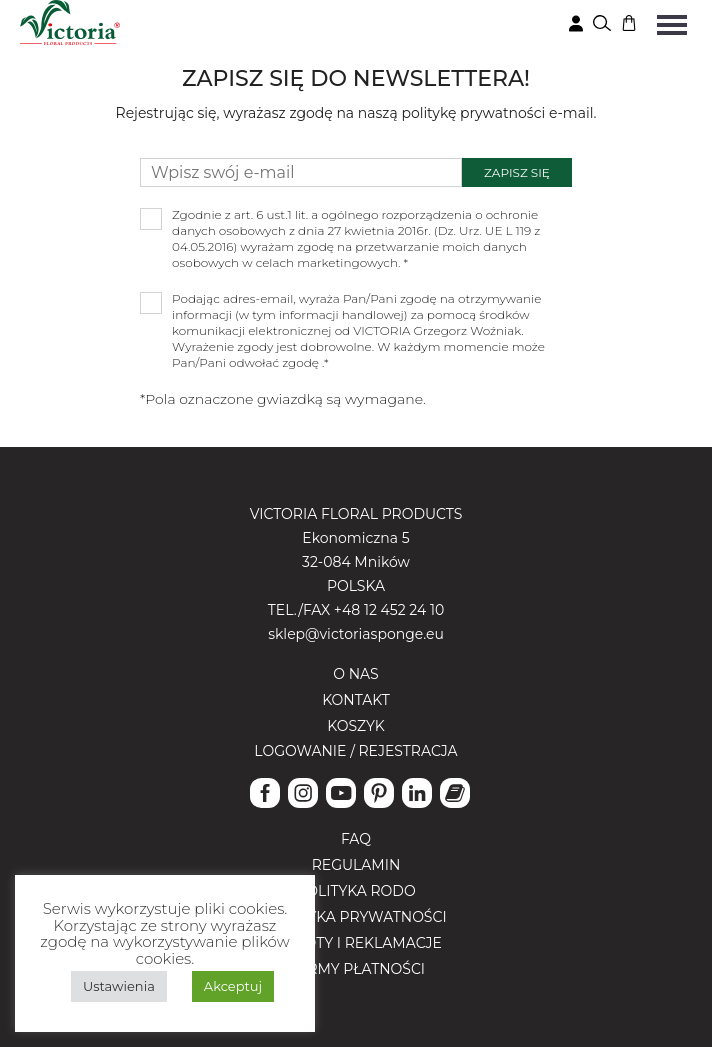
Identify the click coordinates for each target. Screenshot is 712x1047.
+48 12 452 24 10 (389, 610)
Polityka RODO (355, 891)
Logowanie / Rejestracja (355, 751)
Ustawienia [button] (119, 986)
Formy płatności (356, 969)
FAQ (356, 839)
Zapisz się (517, 172)
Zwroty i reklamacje (356, 943)
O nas (355, 674)
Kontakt (356, 700)
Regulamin (356, 865)
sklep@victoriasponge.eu (356, 634)
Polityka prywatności (355, 917)
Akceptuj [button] (233, 986)
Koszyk (356, 726)
